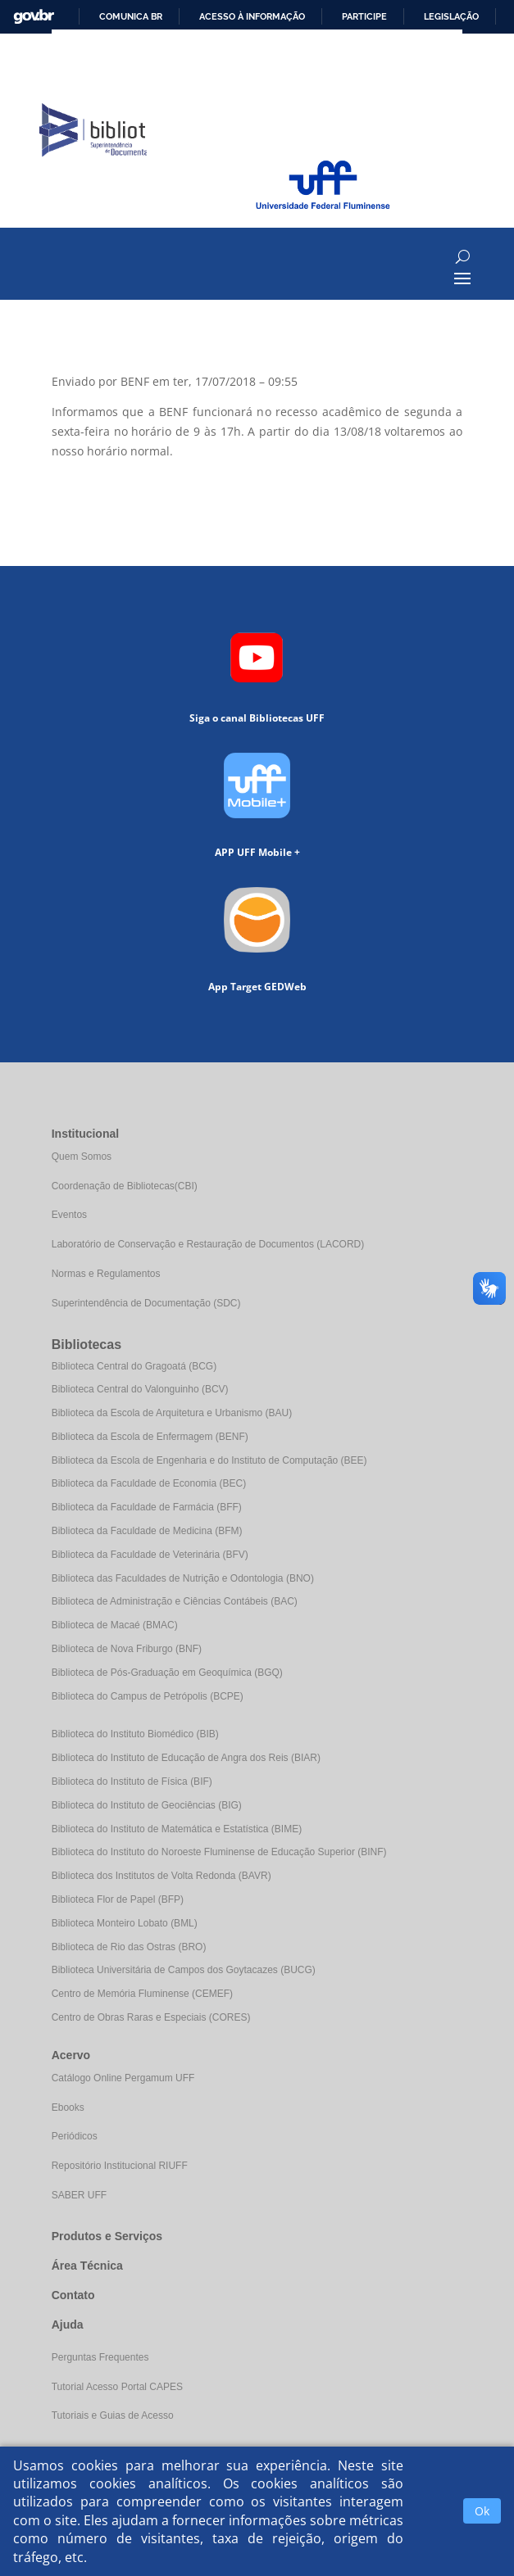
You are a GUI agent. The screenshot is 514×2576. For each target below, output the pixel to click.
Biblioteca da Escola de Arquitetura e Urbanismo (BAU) (172, 1413)
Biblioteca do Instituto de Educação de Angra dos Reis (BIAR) (186, 1757)
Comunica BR (130, 16)
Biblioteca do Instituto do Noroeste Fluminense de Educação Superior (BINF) (219, 1852)
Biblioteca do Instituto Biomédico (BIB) (135, 1734)
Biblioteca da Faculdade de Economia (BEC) (149, 1483)
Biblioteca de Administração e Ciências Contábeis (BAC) (175, 1601)
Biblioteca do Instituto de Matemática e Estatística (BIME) (177, 1829)
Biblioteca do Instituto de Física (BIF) (132, 1781)
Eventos (69, 1214)
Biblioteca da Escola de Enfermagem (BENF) (150, 1436)
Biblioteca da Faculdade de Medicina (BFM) (147, 1531)
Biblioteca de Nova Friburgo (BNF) (127, 1649)
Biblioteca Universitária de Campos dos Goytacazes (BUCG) (184, 1970)
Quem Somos (81, 1156)
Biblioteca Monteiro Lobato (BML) (125, 1923)
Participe (364, 16)
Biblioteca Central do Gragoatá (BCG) (134, 1366)
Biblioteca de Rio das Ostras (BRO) (129, 1947)
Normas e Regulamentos (106, 1273)
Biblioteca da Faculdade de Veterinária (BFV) (150, 1554)
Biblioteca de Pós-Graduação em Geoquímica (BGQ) (167, 1672)
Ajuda (68, 2324)
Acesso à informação (252, 16)
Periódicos (75, 2136)
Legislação (451, 16)
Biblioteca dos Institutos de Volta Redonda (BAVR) (161, 1875)
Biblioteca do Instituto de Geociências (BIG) (147, 1805)
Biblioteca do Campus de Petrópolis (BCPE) (147, 1696)
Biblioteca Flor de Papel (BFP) (118, 1899)
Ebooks (68, 2107)
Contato (73, 2295)
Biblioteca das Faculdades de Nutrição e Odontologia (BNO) (183, 1578)
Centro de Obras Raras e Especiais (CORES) (151, 2017)
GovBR (33, 17)
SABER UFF (79, 2195)
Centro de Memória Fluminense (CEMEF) (142, 1993)
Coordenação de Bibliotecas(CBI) (125, 1186)
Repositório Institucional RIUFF (120, 2165)
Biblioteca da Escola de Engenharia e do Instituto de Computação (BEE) (209, 1460)
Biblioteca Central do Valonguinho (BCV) (140, 1389)
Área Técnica (87, 2265)
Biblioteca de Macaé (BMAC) (115, 1625)
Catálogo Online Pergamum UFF (123, 2078)
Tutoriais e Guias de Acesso (113, 2415)
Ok (482, 2511)
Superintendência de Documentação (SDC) (146, 1303)
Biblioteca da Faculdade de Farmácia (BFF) (147, 1507)
